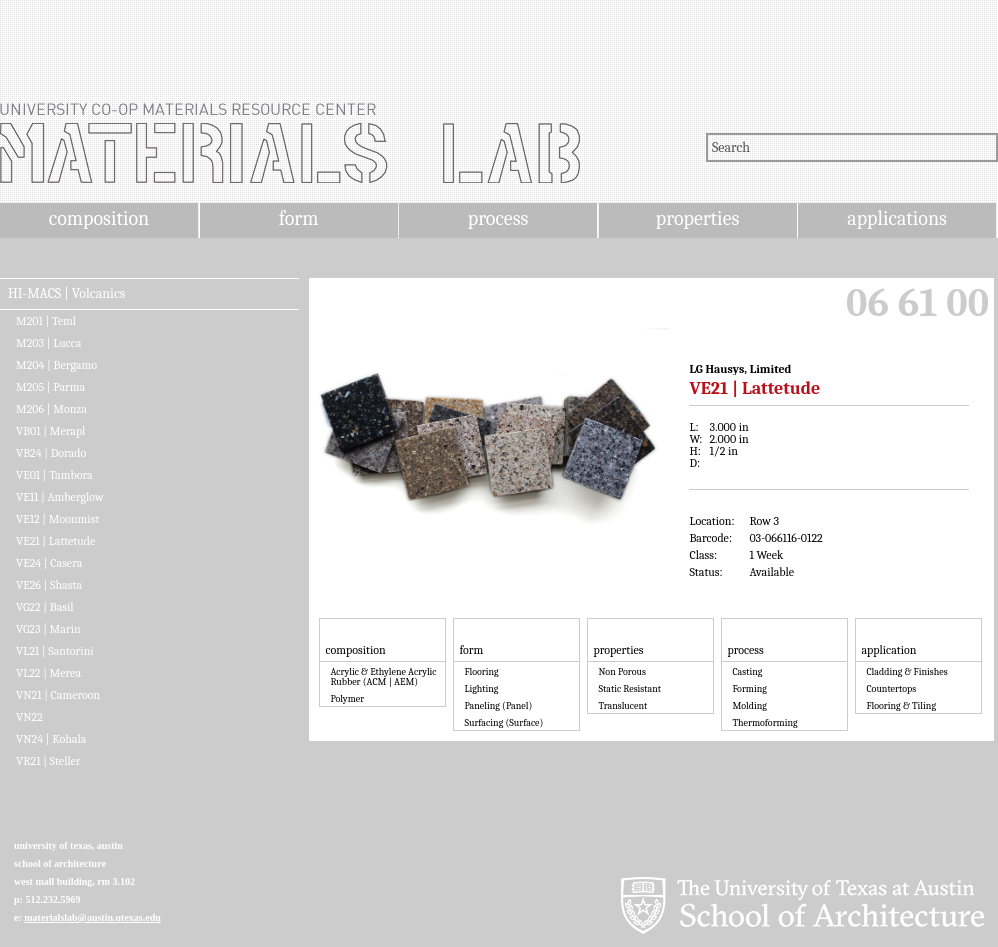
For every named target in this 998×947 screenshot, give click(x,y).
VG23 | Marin (48, 629)
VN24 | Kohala (51, 739)
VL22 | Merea (48, 673)
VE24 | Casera (49, 563)
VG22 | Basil (45, 607)
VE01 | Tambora (54, 475)
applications (897, 218)
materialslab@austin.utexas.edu (92, 917)
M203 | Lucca (48, 343)
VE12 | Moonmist (57, 519)
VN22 (29, 717)
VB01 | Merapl (50, 431)
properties (697, 218)
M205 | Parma (50, 387)
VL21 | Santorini (55, 651)
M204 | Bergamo (56, 365)
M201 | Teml (46, 321)
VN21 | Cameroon (58, 695)
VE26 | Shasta (49, 585)
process (498, 218)
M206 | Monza (51, 409)
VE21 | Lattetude (55, 541)
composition (99, 218)
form (299, 218)
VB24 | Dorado (51, 453)
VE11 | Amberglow (60, 497)
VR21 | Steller (48, 761)
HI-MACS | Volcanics (66, 294)
